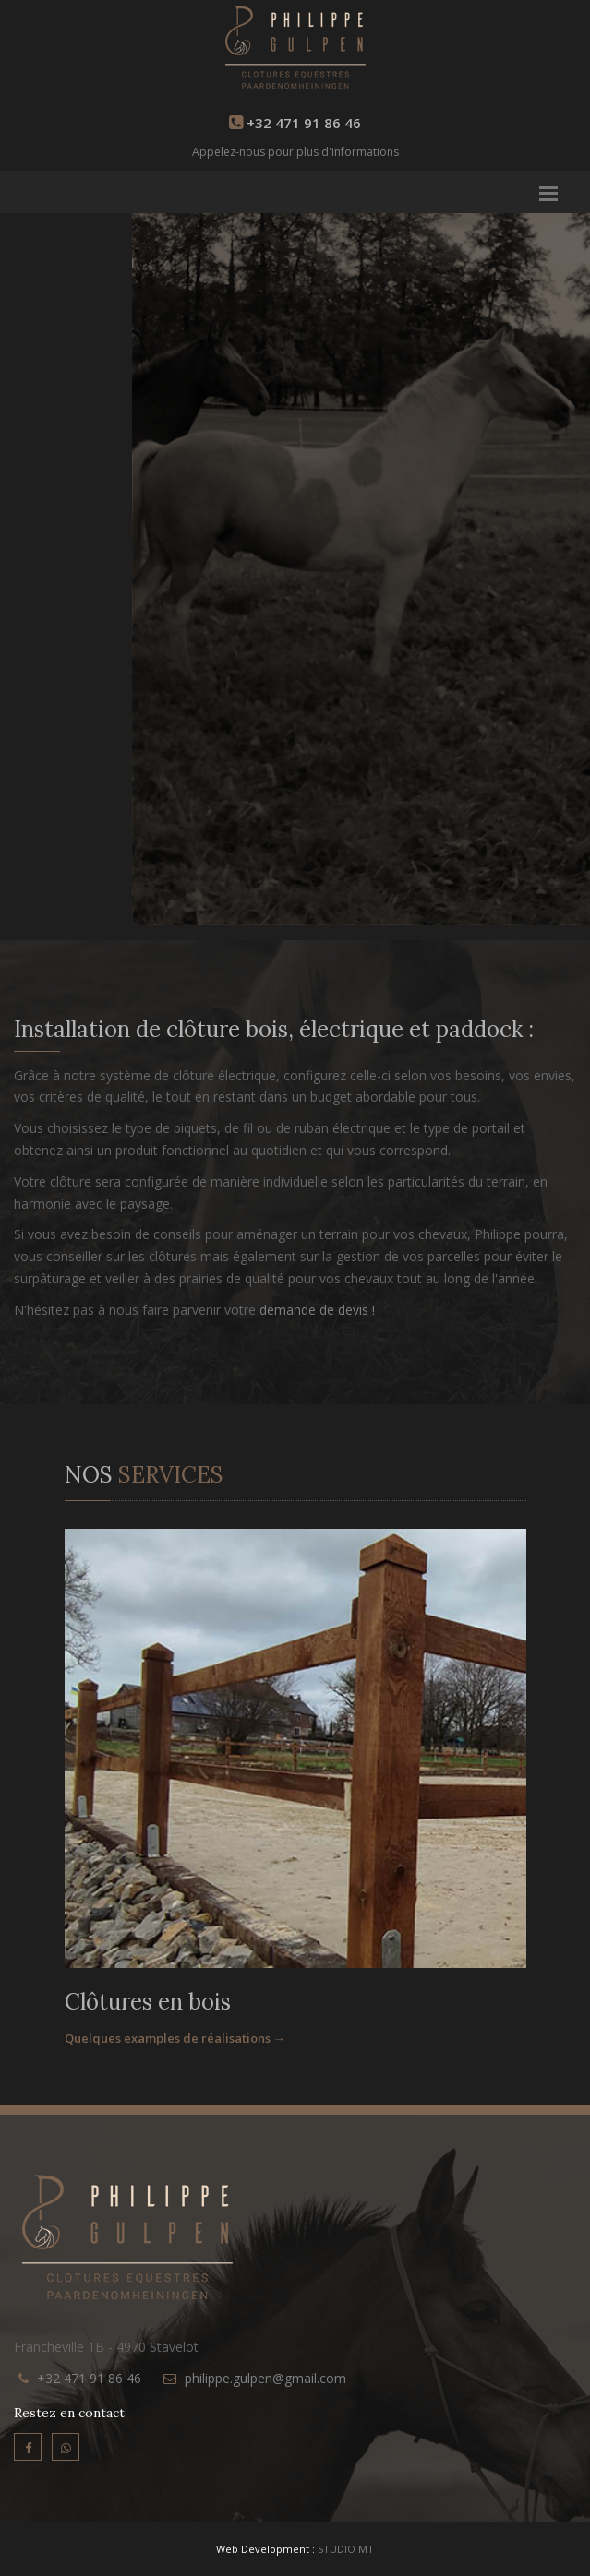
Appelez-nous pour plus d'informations (295, 152)
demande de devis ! (317, 1309)
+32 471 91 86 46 (89, 2378)
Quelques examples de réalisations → (175, 2038)
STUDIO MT (346, 2549)
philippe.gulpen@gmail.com (265, 2378)
